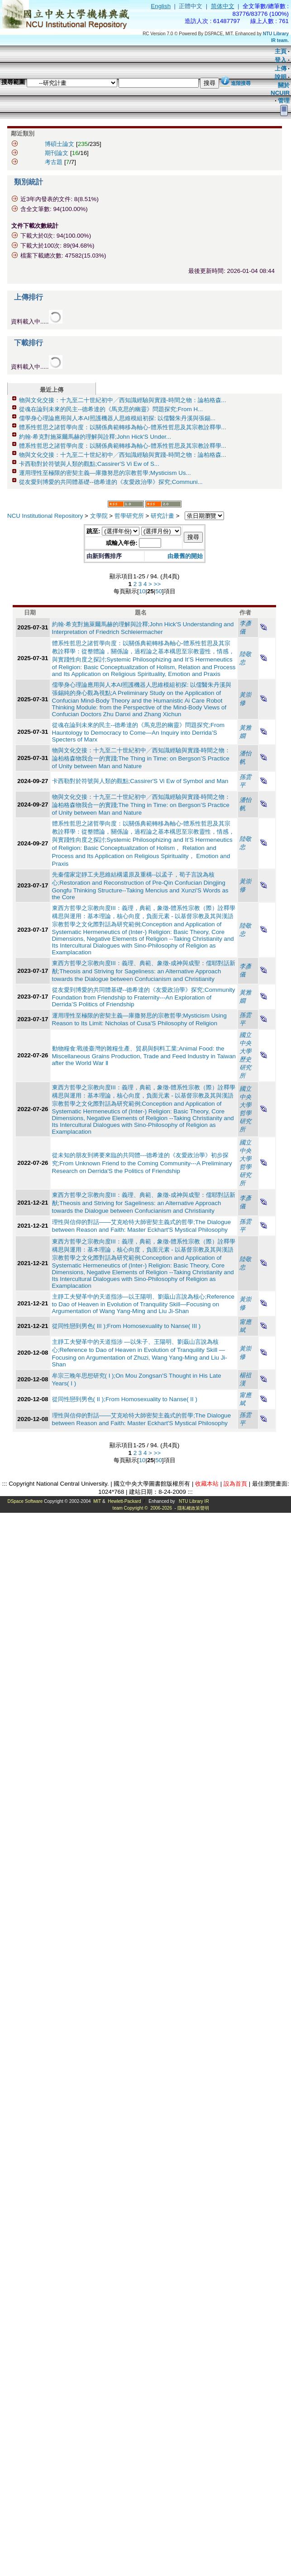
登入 (280, 59)
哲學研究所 (129, 515)
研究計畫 (162, 515)
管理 (284, 100)
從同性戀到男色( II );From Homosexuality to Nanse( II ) (124, 1399)
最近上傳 (51, 389)
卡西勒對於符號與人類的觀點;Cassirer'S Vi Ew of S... (89, 463)
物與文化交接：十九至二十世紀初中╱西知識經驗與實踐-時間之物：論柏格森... (122, 400)
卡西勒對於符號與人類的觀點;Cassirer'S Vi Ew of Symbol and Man (140, 781)
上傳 (280, 68)
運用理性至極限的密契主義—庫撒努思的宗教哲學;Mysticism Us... (105, 472)
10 (142, 591)
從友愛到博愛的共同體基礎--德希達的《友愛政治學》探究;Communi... (111, 482)
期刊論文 (56, 153)
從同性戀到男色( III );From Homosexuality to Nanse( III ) (126, 1326)
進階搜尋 (241, 83)
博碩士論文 (59, 144)
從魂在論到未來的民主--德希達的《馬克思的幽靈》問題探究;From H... (111, 409)
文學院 (99, 515)
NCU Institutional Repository (45, 515)
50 (158, 591)
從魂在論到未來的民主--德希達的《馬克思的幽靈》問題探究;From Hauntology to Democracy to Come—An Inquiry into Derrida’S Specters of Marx (138, 732)
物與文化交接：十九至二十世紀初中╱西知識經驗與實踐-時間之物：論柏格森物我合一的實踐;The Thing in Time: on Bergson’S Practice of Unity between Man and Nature (141, 758)
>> (157, 584)
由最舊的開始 (185, 556)
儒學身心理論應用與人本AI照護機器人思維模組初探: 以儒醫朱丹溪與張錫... (117, 418)
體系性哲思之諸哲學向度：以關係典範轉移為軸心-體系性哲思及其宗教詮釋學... (122, 427)
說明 (280, 77)
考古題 (53, 162)
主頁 (280, 51)
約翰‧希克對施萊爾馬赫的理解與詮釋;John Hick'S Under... (95, 436)
